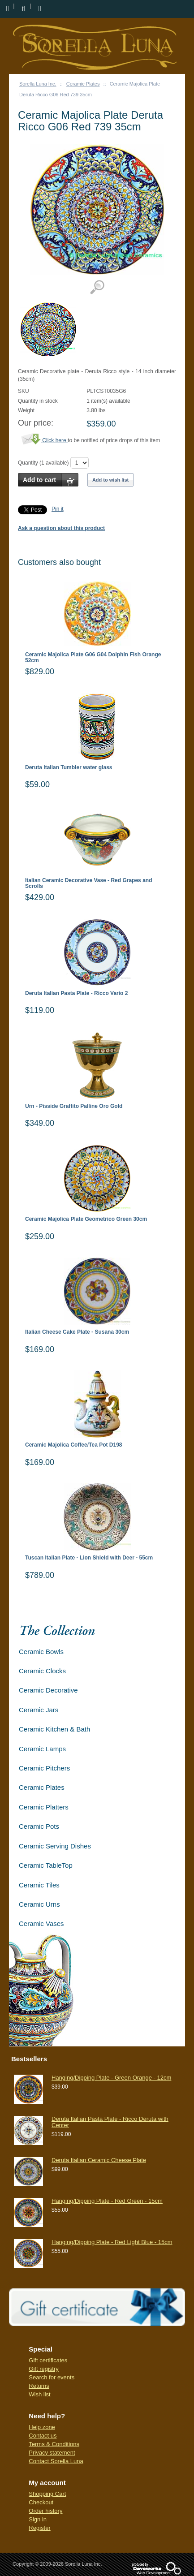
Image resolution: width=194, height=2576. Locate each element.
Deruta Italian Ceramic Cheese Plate (99, 2160)
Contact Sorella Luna (56, 2461)
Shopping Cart (47, 2493)
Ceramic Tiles (39, 1885)
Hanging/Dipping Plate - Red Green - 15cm (107, 2200)
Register (39, 2527)
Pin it (58, 509)
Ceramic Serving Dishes (55, 1846)
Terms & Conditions (54, 2444)
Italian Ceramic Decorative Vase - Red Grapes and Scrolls (88, 883)
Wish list (39, 2394)
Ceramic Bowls (41, 1651)
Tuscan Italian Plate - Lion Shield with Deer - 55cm (89, 1558)
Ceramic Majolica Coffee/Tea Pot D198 (73, 1445)
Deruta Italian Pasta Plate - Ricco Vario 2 (76, 993)
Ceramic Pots (39, 1826)
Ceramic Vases (41, 1923)
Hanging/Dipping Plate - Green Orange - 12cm (111, 2077)
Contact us (42, 2435)
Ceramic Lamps (42, 1749)
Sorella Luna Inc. (37, 83)
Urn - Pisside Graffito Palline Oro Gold (73, 1106)
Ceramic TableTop (46, 1865)
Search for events (51, 2377)
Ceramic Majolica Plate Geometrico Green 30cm (86, 1219)
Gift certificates (48, 2360)
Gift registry (43, 2368)
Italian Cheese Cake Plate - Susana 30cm (77, 1332)
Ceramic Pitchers (44, 1768)
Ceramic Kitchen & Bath (54, 1729)
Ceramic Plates (83, 83)
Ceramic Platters (44, 1807)
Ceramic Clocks (42, 1671)
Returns (39, 2385)
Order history (45, 2510)
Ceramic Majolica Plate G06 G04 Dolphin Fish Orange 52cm (93, 657)
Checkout (41, 2502)
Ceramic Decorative (48, 1690)
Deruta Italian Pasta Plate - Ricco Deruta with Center (110, 2121)
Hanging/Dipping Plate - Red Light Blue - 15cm (112, 2242)
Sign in (38, 2519)
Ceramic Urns (39, 1904)
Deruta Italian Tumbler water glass (68, 768)
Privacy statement (52, 2452)
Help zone (42, 2427)
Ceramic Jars (38, 1710)
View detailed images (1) (97, 287)
